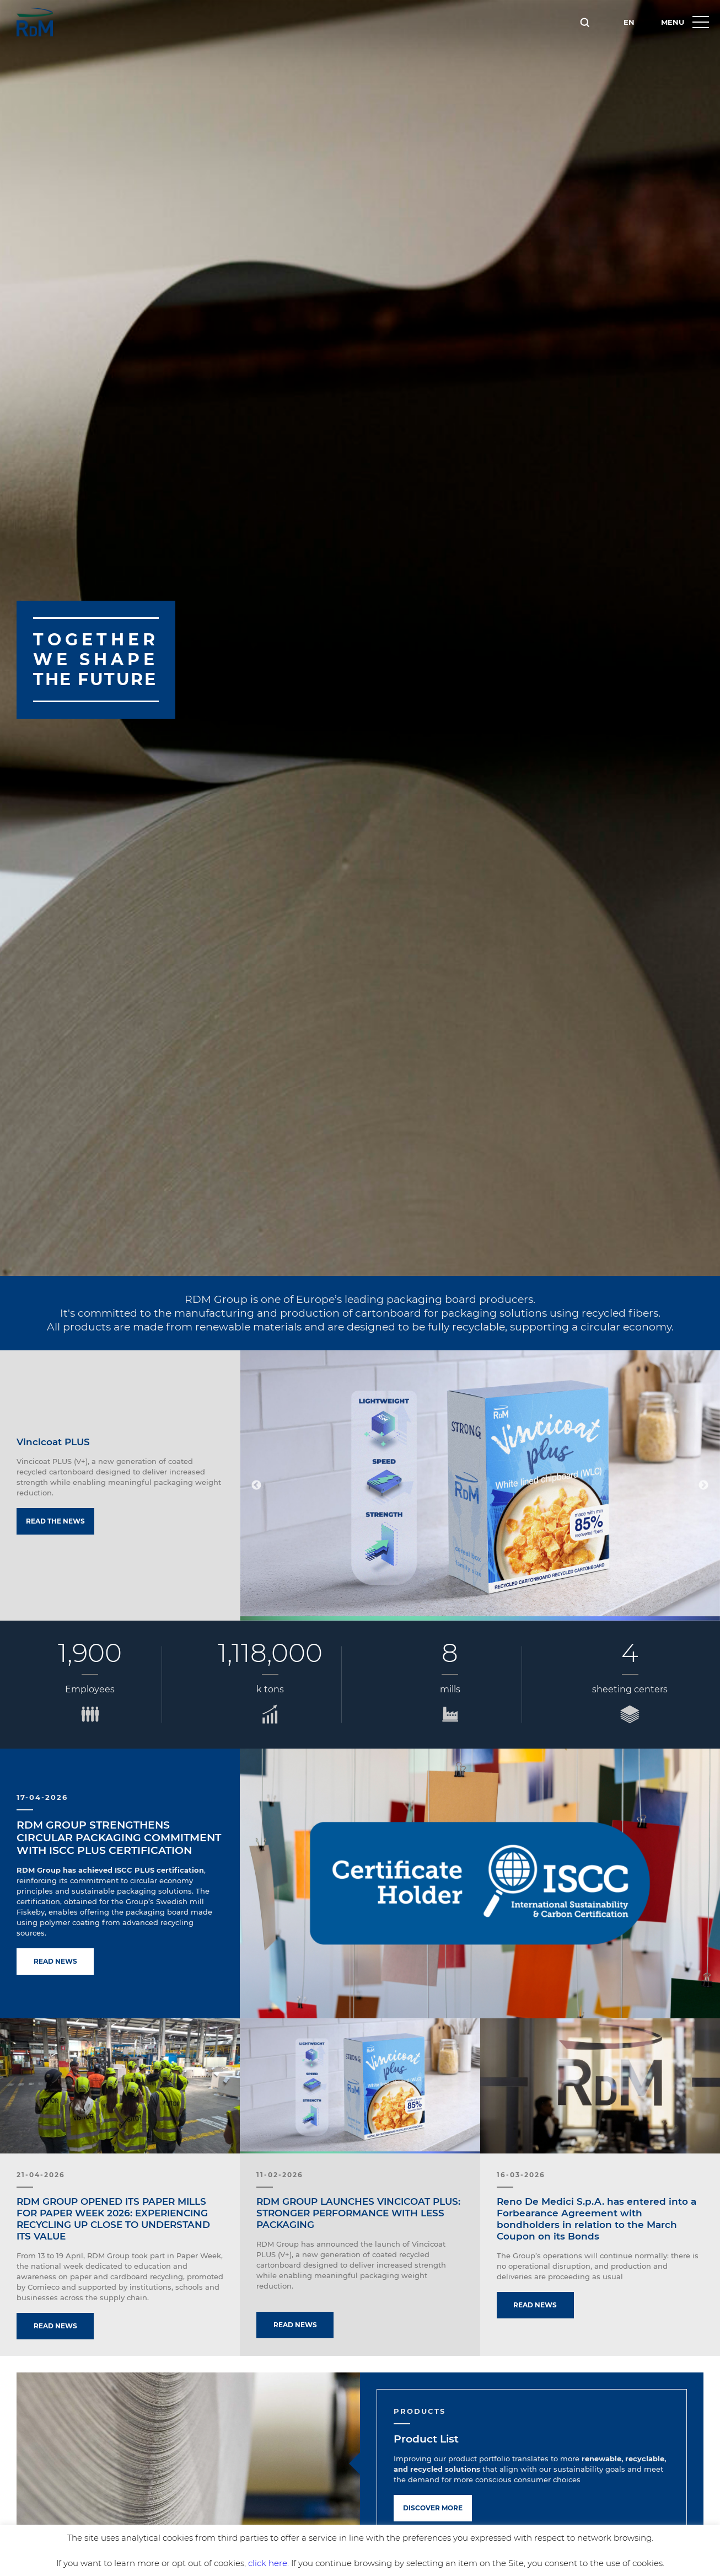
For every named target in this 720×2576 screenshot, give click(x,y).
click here (267, 2563)
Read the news (55, 1521)
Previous (256, 1485)
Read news (55, 1961)
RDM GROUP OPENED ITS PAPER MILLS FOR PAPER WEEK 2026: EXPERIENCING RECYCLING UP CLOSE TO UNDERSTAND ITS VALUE (113, 2219)
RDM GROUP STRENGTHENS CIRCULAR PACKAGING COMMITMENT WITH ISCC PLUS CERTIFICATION (119, 1838)
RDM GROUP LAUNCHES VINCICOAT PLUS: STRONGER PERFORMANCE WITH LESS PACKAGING (358, 2213)
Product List (426, 2439)
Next (703, 1485)
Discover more (433, 2508)
